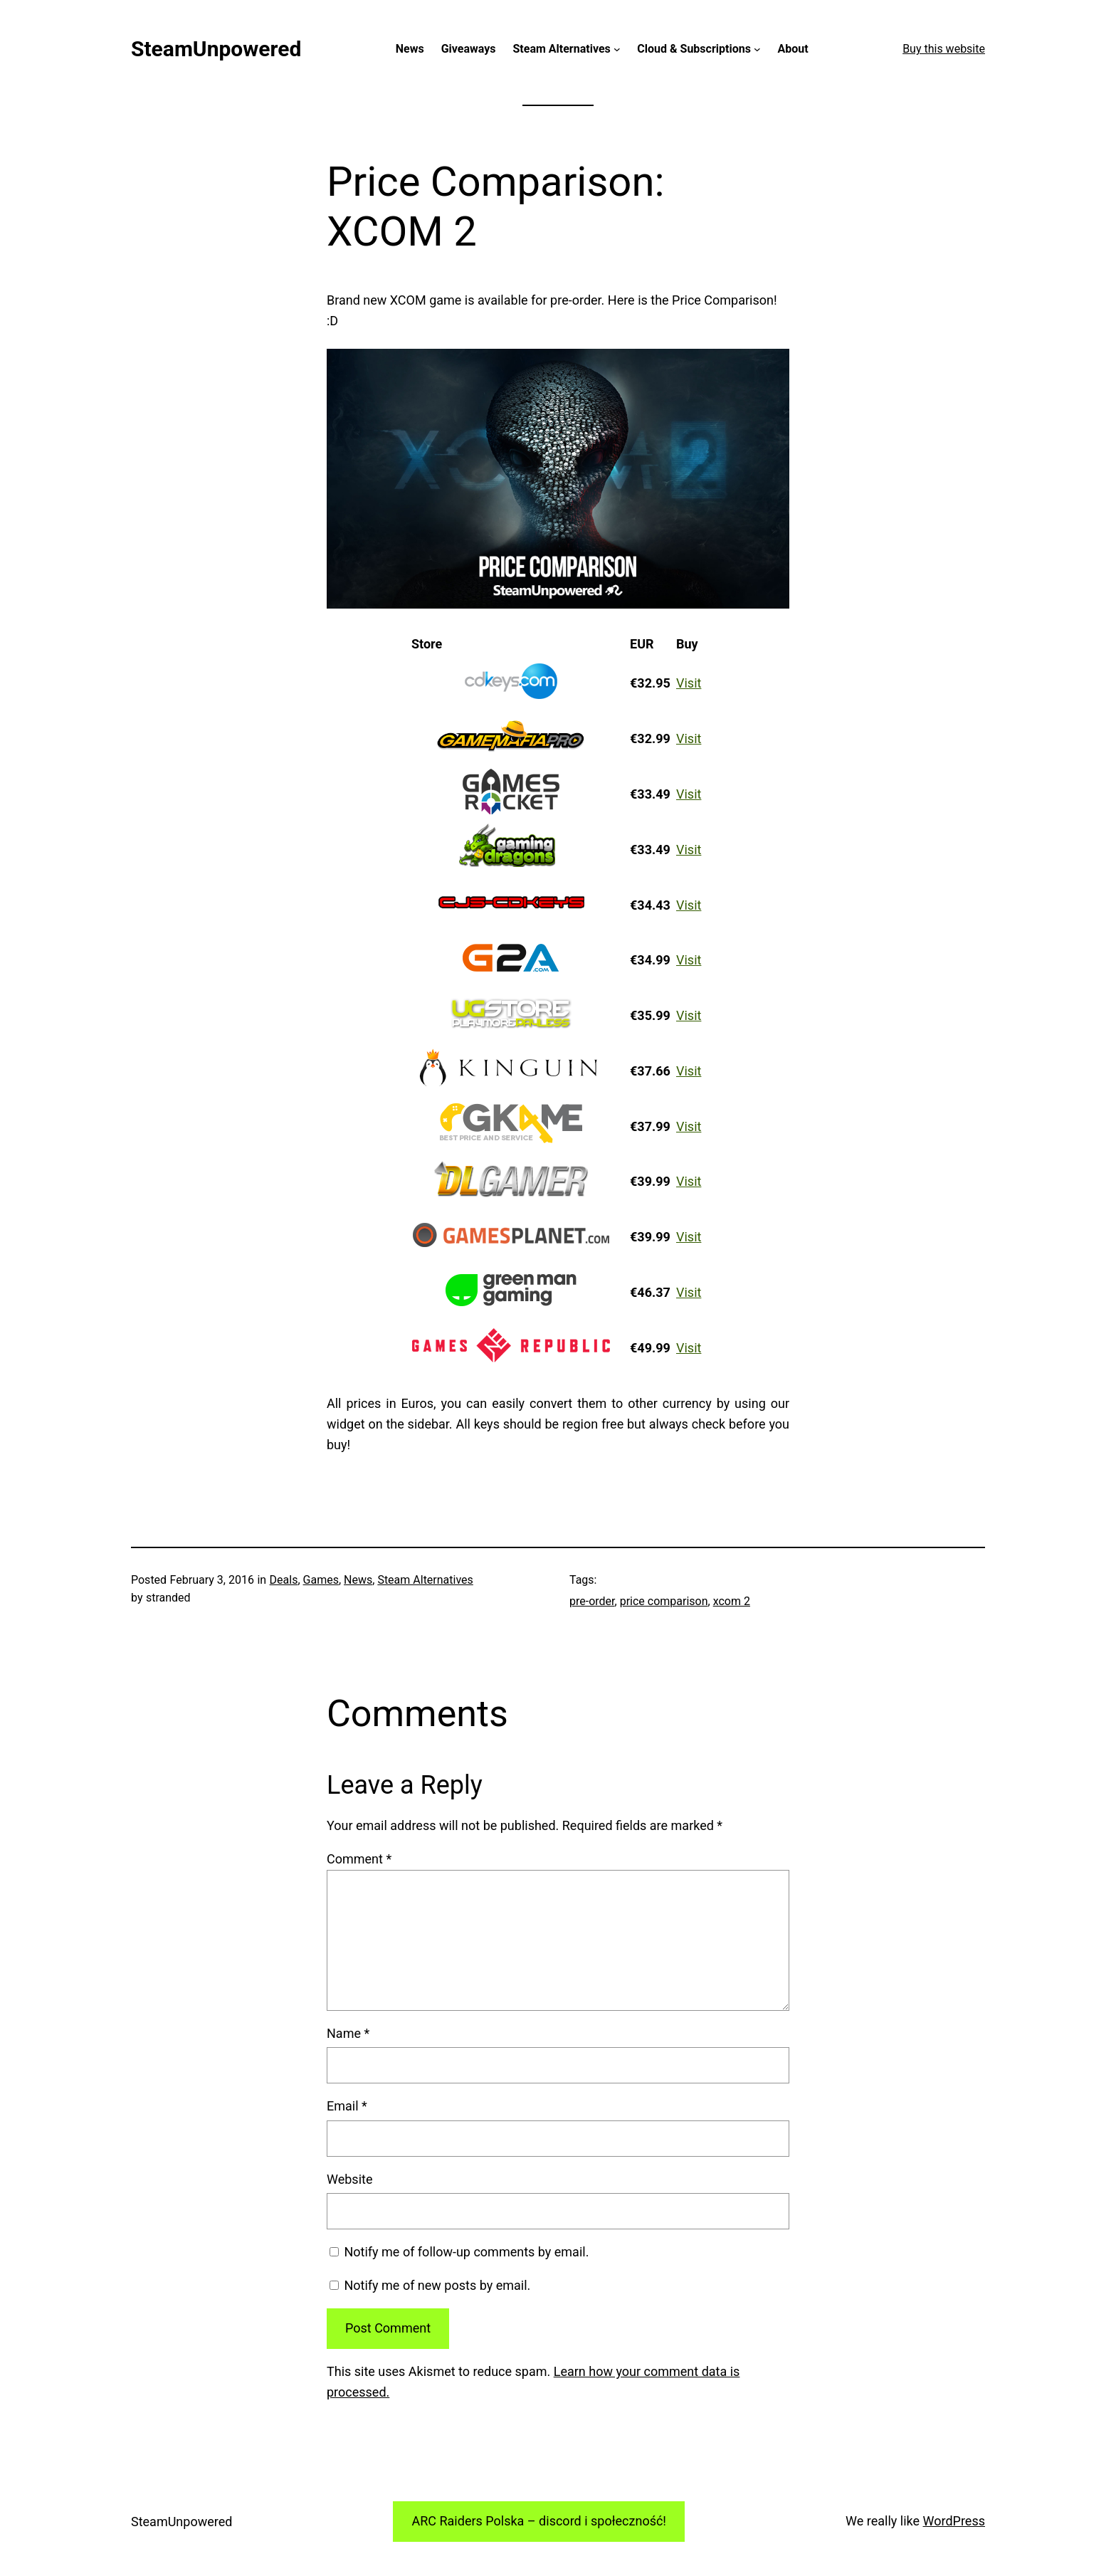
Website (349, 2179)
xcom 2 (731, 1601)
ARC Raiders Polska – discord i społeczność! (538, 2520)
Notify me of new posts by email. (437, 2285)
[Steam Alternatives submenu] (617, 49)
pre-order (592, 1601)
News (358, 1580)
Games (321, 1580)
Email (347, 2105)
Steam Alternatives (425, 1580)
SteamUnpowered (216, 48)
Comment (359, 1858)
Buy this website (943, 49)
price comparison (664, 1601)
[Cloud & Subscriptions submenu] (757, 49)
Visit (688, 682)
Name (348, 2033)
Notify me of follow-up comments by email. (466, 2251)
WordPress (954, 2520)
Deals (284, 1580)
